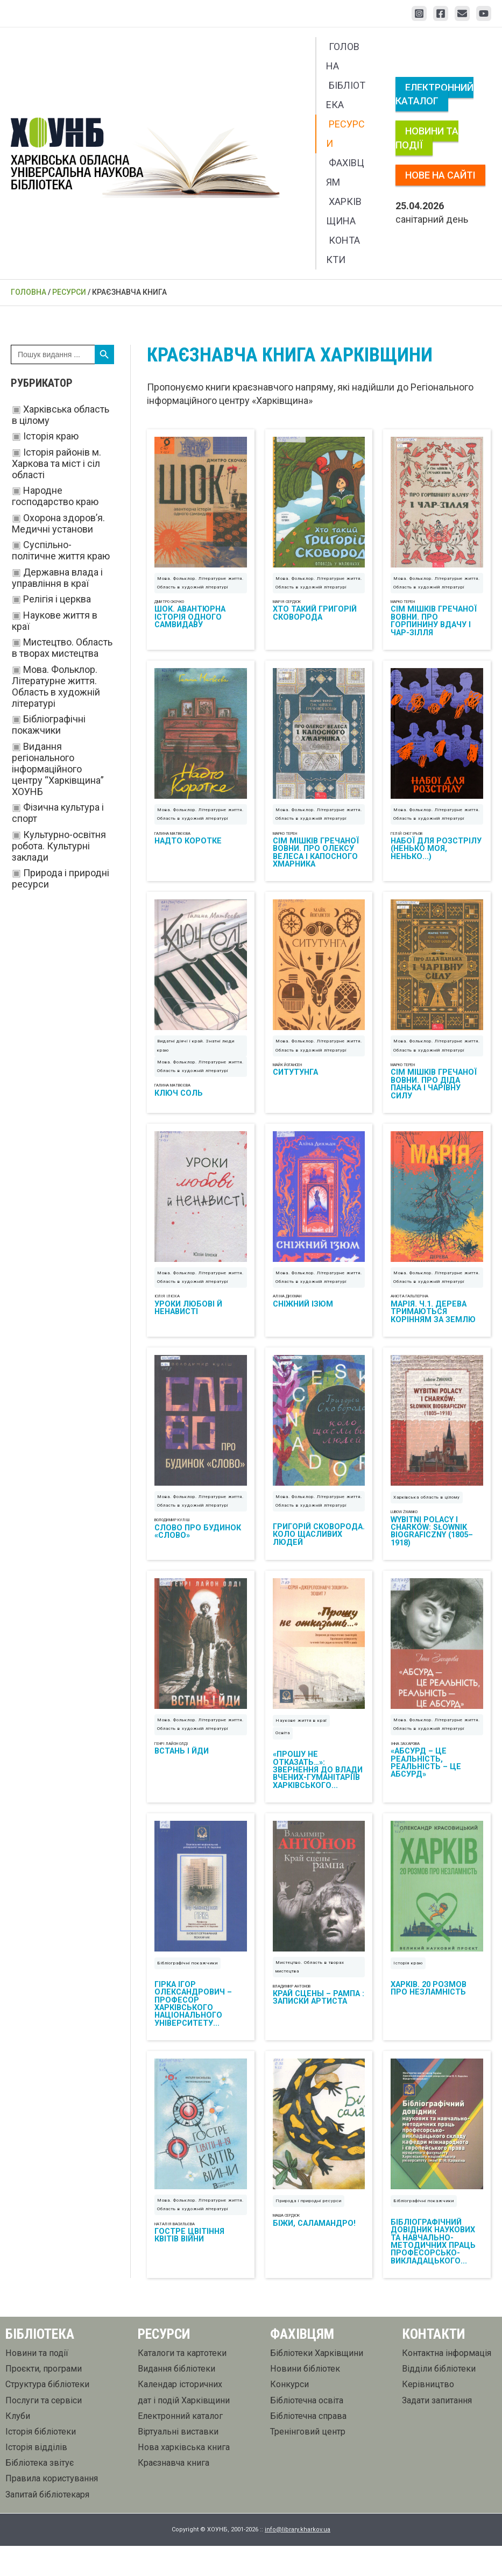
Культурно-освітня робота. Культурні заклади (59, 846)
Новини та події (426, 137)
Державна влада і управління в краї (57, 577)
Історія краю (51, 436)
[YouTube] (483, 13)
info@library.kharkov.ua (297, 2560)
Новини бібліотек (305, 2399)
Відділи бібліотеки (439, 2399)
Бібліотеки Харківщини (316, 2384)
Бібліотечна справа (308, 2446)
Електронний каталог (434, 94)
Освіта (282, 1756)
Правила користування (51, 2509)
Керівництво (428, 2415)
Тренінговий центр (307, 2462)
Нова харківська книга (184, 2478)
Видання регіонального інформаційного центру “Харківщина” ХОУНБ (58, 769)
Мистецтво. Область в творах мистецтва (62, 647)
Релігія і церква (57, 599)
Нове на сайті (440, 175)
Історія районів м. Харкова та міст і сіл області (56, 463)
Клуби (17, 2446)
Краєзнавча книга (173, 2493)
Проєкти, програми (43, 2399)
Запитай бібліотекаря (47, 2525)
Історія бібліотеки (40, 2462)
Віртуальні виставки (178, 2462)
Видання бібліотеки (176, 2399)
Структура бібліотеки (47, 2415)
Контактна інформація (446, 2384)
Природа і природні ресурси (308, 2231)
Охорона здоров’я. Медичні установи (58, 523)
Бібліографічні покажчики (49, 724)
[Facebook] (440, 13)
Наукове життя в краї (301, 1743)
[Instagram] (419, 13)
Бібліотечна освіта (306, 2430)
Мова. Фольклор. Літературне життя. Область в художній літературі (56, 686)
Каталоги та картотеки (182, 2384)
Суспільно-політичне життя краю (61, 550)
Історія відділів (36, 2478)
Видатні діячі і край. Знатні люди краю (196, 1057)
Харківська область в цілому (426, 1516)
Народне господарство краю (55, 496)
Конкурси (289, 2415)
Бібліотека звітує (39, 2493)
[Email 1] (462, 13)
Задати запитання (437, 2430)
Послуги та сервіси (43, 2430)
